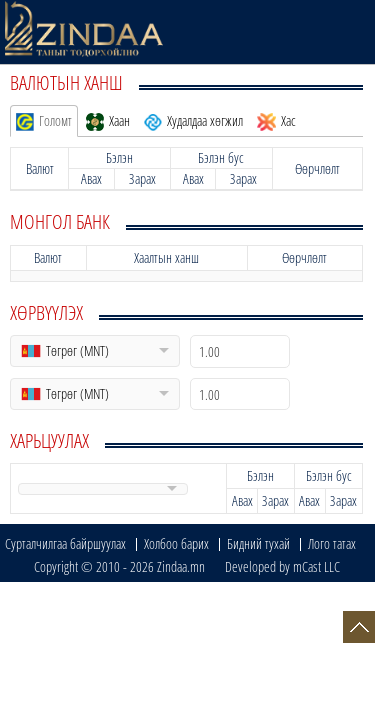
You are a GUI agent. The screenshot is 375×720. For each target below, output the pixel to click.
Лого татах (332, 543)
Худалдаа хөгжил (193, 121)
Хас (276, 121)
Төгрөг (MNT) (77, 350)
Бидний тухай (258, 543)
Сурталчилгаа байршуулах (65, 543)
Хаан (108, 121)
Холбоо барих (176, 543)
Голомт (44, 121)
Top (359, 627)
